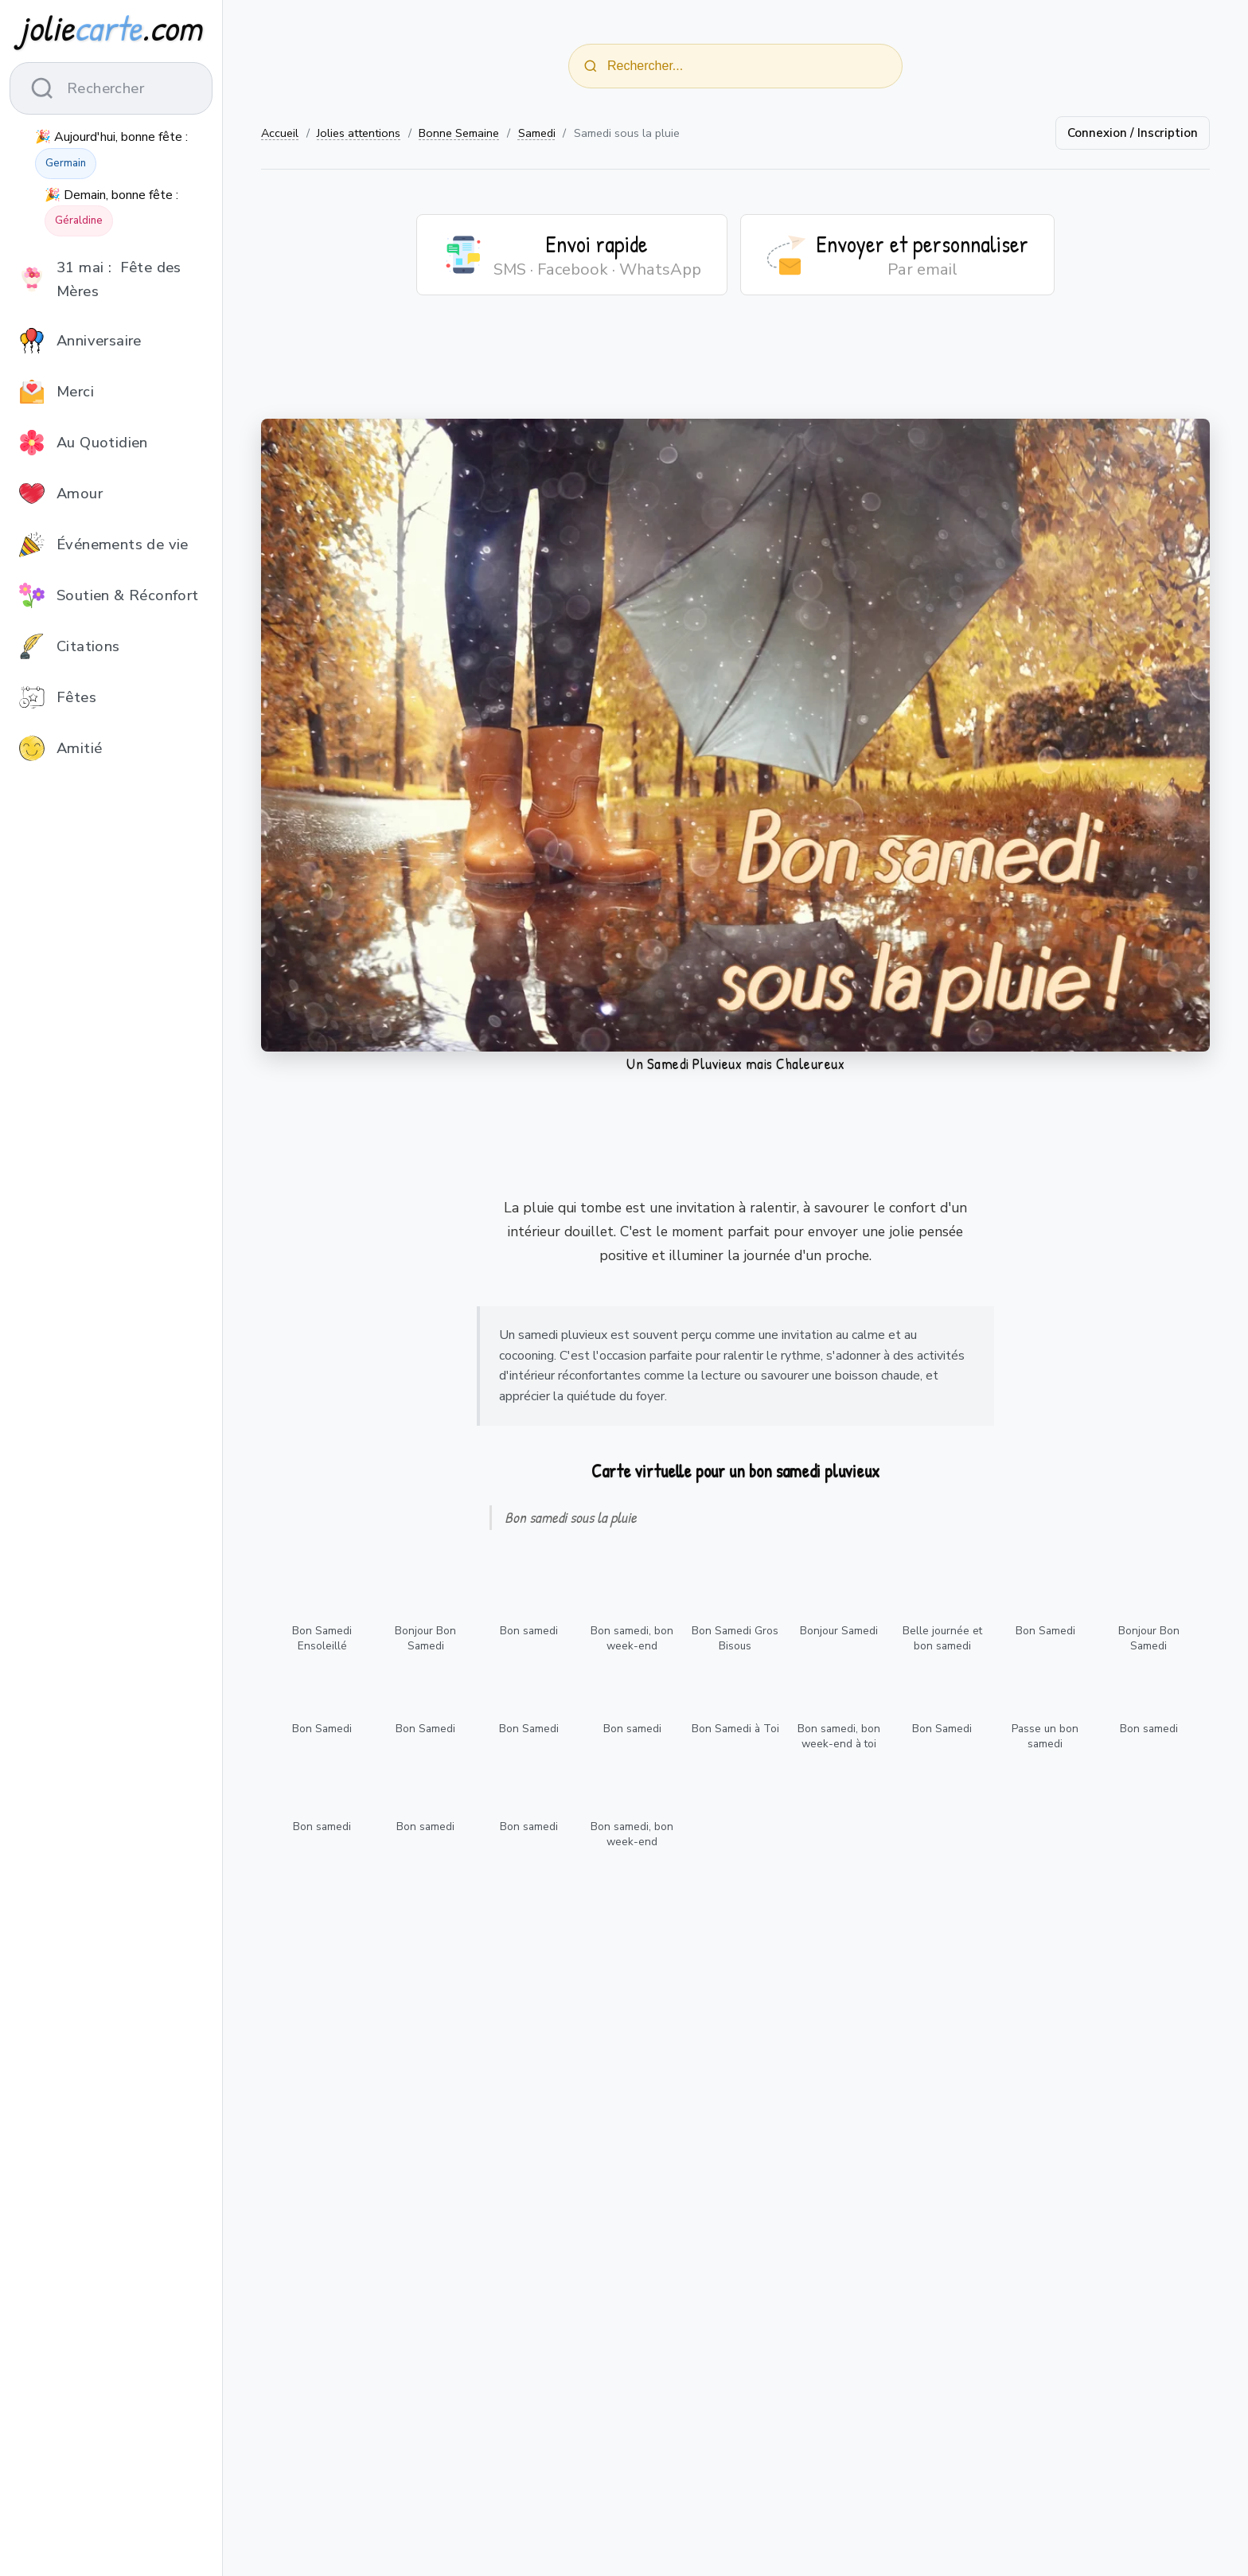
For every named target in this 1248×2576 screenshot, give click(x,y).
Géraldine (79, 220)
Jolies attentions (358, 133)
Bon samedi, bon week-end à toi (839, 1736)
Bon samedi (529, 1630)
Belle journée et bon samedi (942, 1638)
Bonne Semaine (459, 133)
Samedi (537, 133)
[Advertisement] (735, 367)
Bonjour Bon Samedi (425, 1638)
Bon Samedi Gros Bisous (735, 1638)
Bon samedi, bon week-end (632, 1638)
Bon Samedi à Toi (735, 1728)
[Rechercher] (590, 66)
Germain (65, 163)
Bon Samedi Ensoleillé (322, 1638)
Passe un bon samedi (1045, 1736)
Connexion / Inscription (1132, 133)
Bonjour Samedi (839, 1630)
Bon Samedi (1045, 1630)
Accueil (279, 133)
